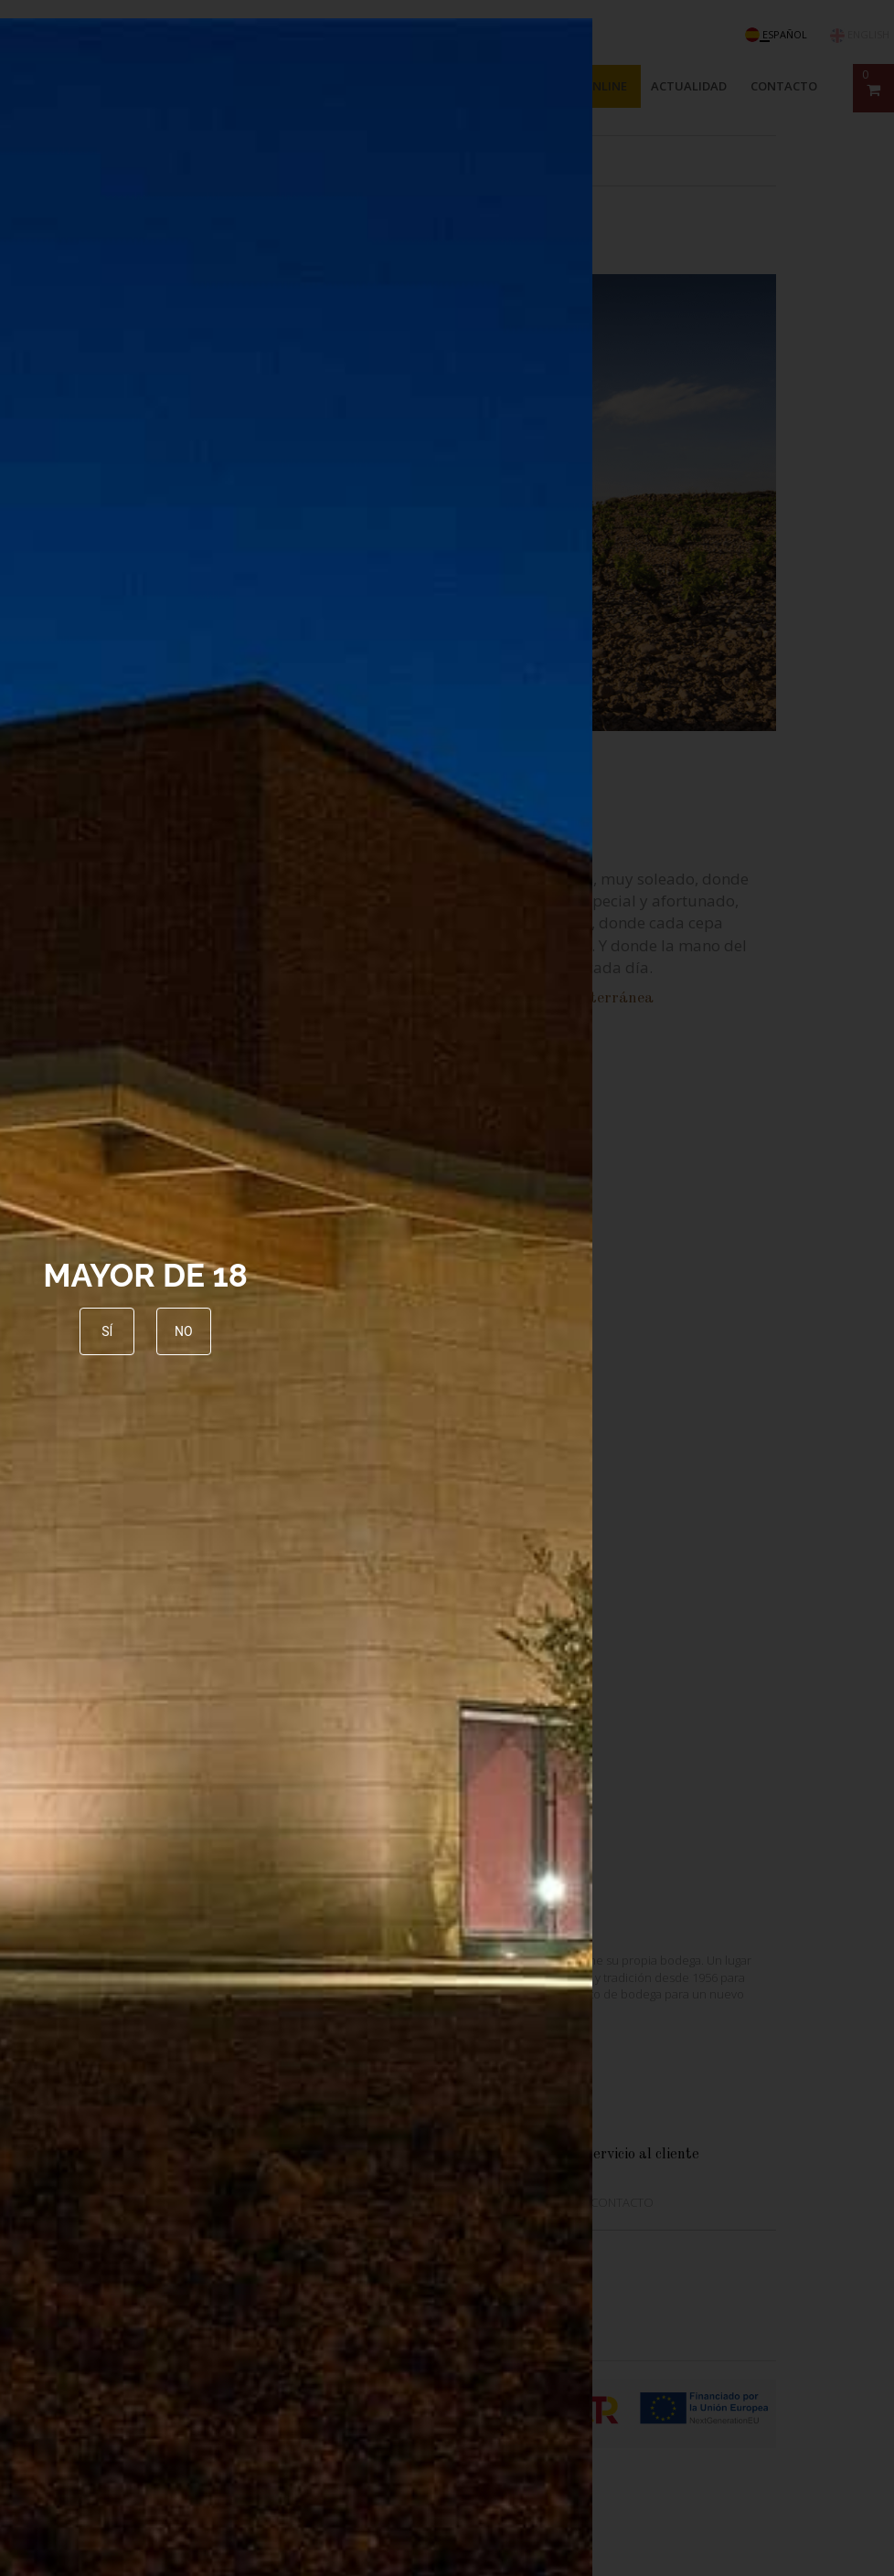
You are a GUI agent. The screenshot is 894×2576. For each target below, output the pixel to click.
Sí (106, 1331)
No (184, 1331)
